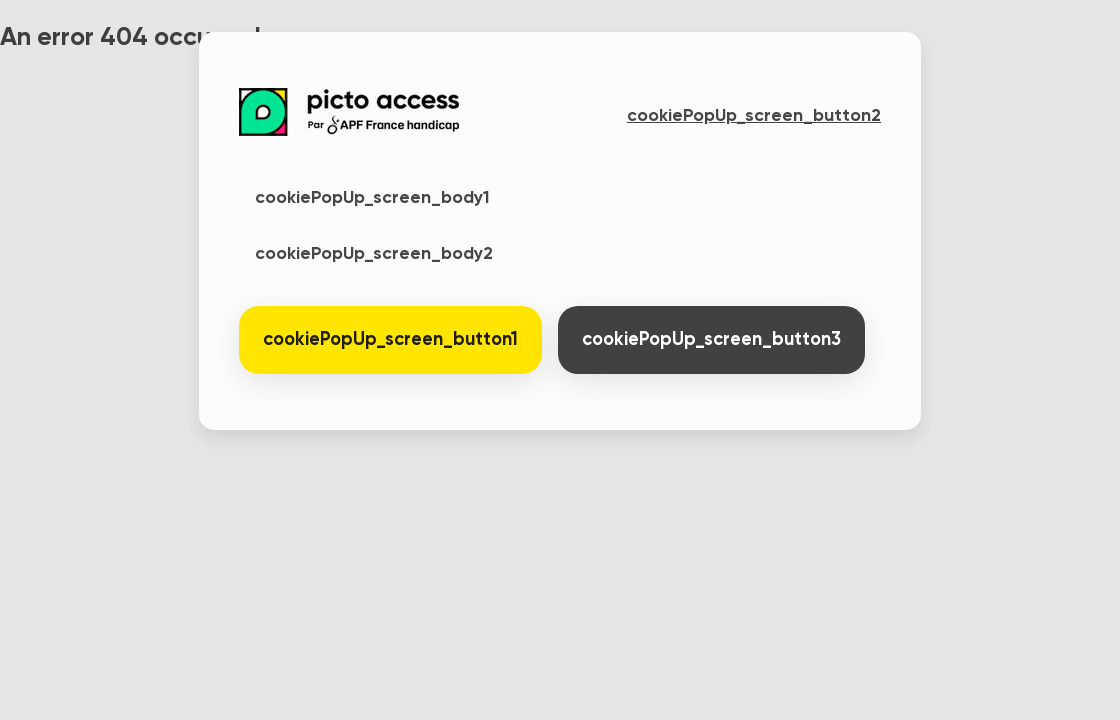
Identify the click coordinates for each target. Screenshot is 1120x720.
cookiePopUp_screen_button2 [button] (754, 116)
